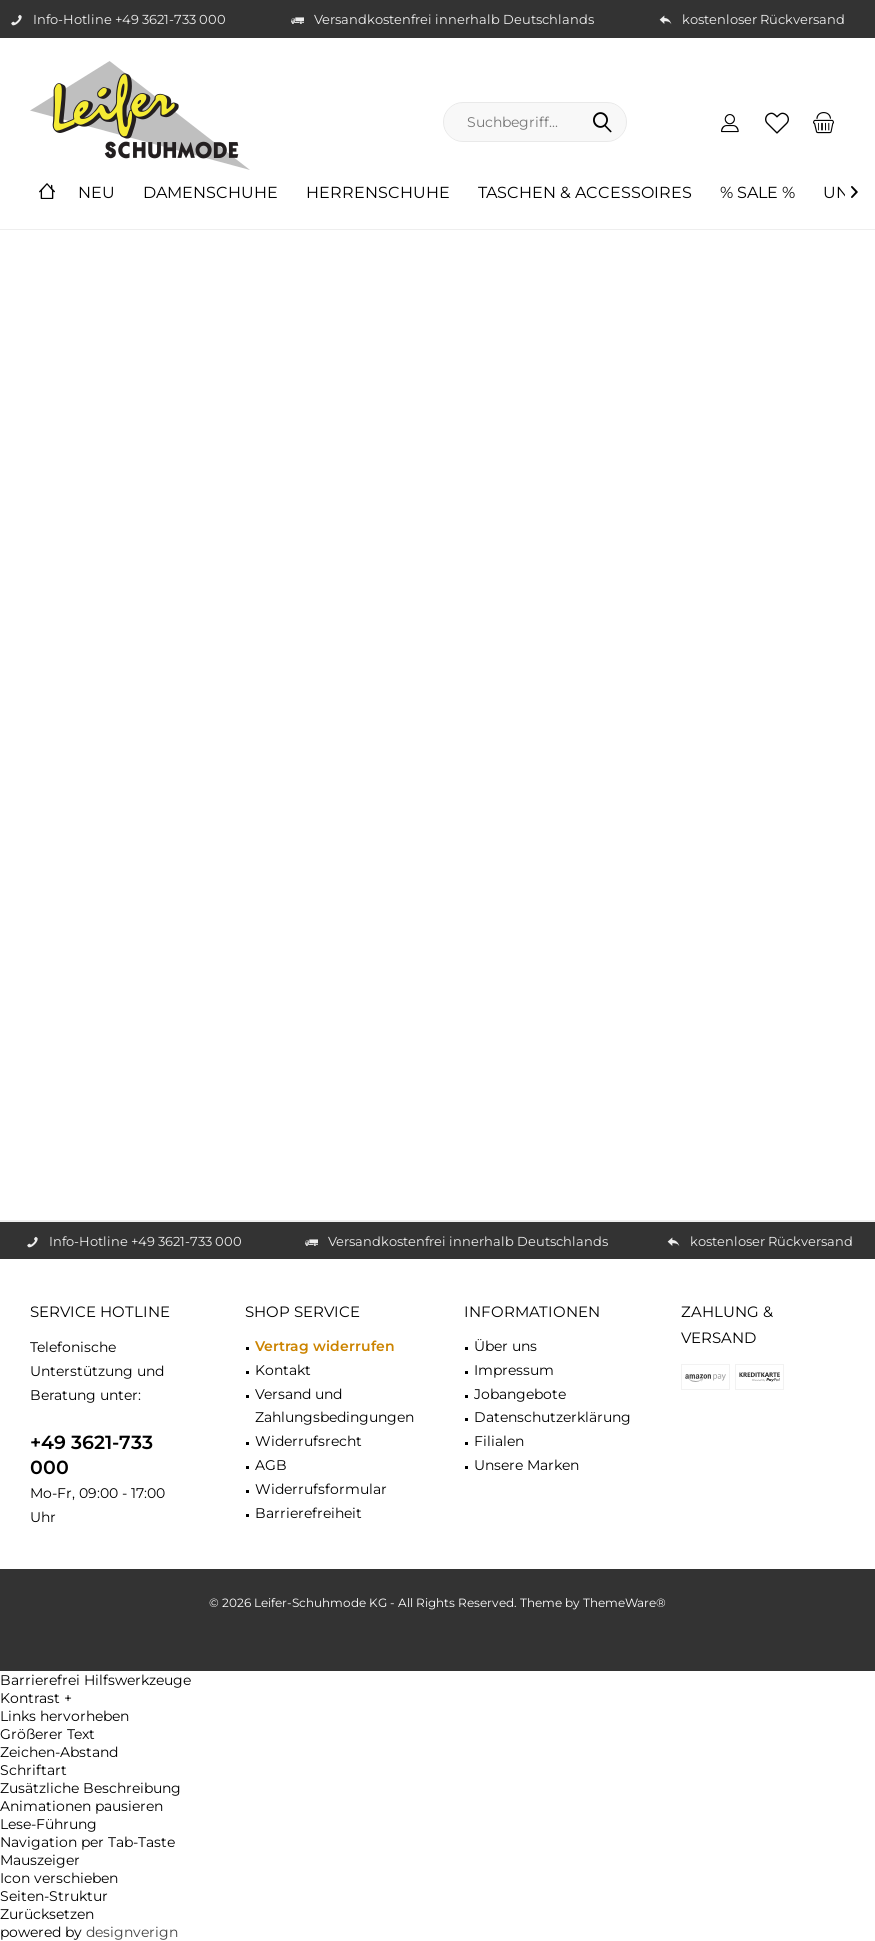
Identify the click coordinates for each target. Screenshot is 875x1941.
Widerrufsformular (321, 1489)
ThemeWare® (624, 1602)
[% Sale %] (757, 193)
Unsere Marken (526, 1465)
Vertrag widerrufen (325, 1346)
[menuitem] (824, 122)
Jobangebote (520, 1394)
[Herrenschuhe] (378, 193)
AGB (271, 1465)
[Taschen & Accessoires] (585, 193)
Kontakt (283, 1370)
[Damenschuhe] (210, 193)
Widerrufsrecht (308, 1441)
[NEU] (96, 193)
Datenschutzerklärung (552, 1417)
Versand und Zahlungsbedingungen (334, 1406)
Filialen (499, 1441)
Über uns (505, 1346)
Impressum (514, 1370)
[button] (437, 1698)
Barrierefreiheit (308, 1513)
